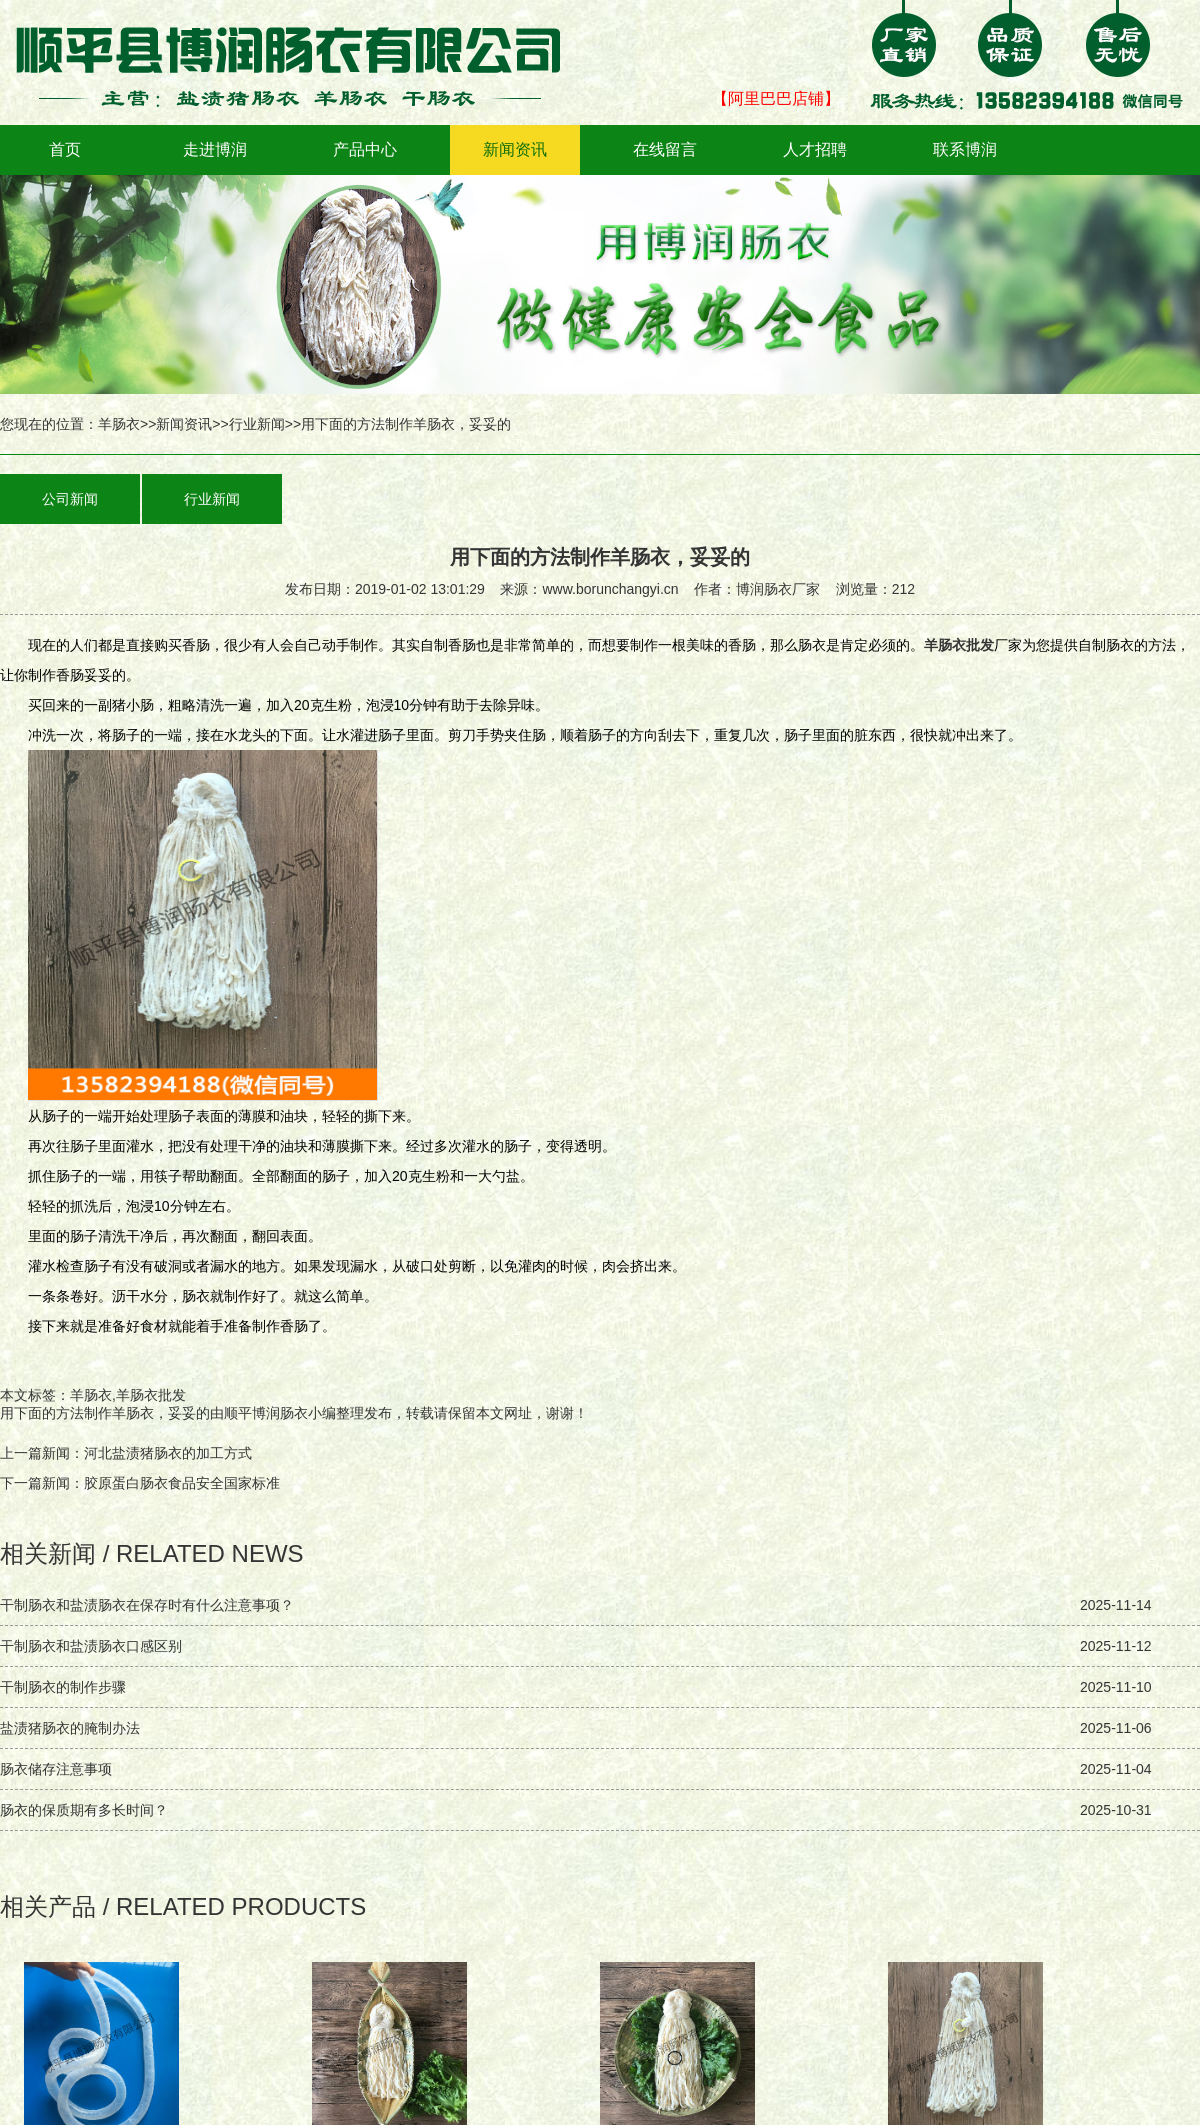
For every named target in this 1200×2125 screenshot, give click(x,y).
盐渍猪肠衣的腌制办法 (70, 1728)
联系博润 (965, 149)
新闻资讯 (515, 149)
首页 (65, 149)
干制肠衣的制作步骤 (63, 1687)
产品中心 (365, 149)
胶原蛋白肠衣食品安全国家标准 (182, 1483)
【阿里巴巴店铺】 (776, 98)
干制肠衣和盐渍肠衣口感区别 (91, 1646)
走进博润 (215, 149)
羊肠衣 (119, 424)
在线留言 (665, 149)
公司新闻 (70, 499)
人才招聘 (815, 149)
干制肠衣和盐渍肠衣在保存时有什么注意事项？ (147, 1605)
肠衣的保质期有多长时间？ (84, 1810)
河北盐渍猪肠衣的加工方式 (168, 1453)
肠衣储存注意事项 (56, 1769)
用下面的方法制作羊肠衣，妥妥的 (105, 1413)
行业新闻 (257, 424)
